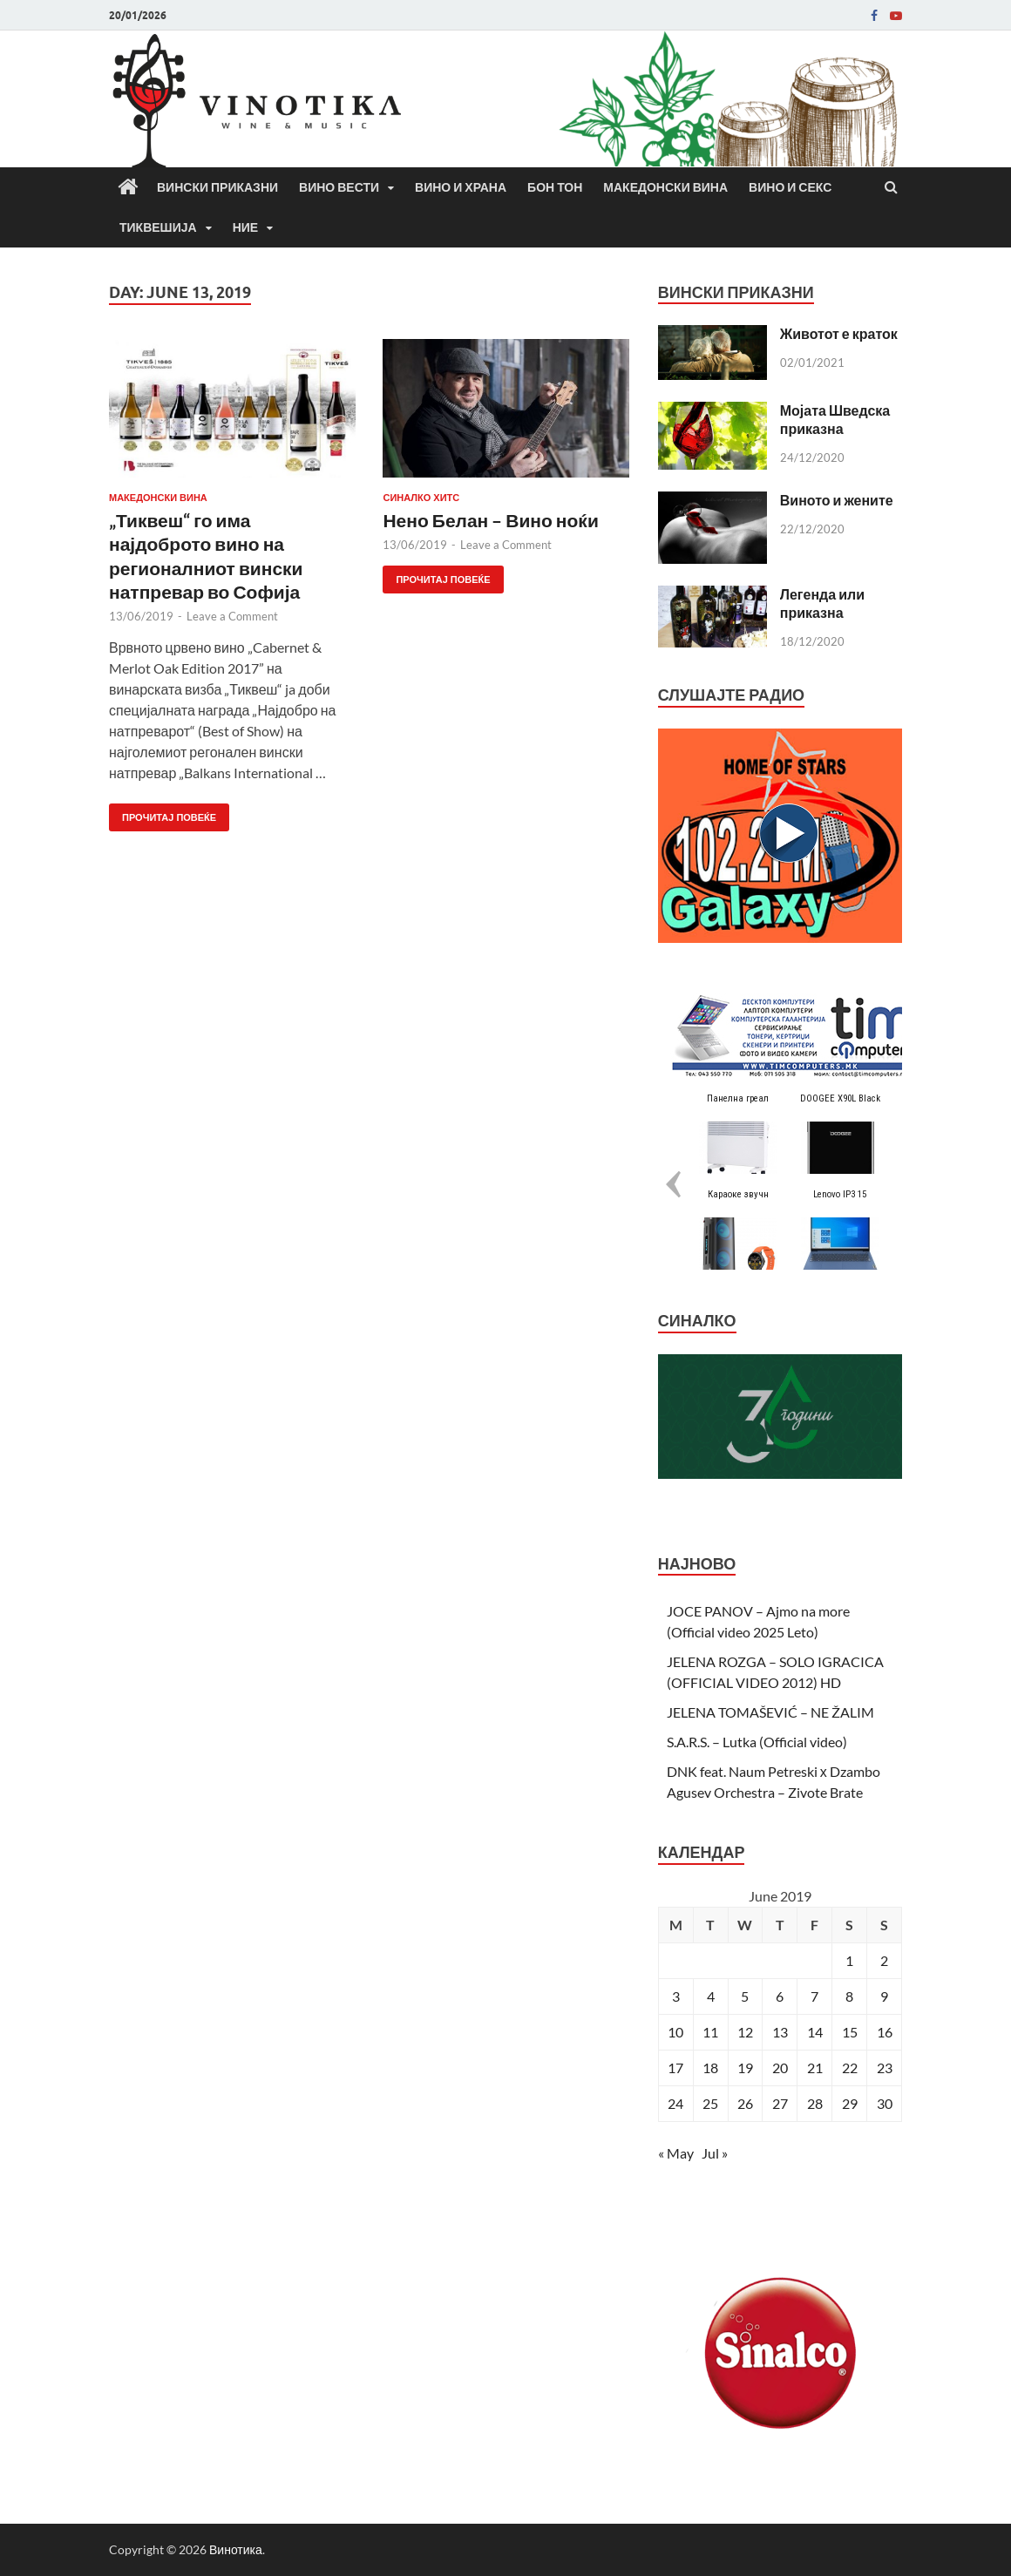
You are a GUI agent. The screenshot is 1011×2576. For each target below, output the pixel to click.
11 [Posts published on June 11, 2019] (710, 2032)
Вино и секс (790, 187)
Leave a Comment (232, 616)
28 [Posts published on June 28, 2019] (815, 2103)
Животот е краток (839, 333)
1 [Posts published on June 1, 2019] (849, 1960)
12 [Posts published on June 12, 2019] (745, 2032)
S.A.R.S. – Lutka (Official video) (757, 1741)
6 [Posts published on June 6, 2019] (780, 1996)
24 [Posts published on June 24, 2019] (675, 2103)
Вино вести (339, 187)
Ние (246, 227)
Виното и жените (836, 499)
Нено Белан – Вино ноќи (490, 520)
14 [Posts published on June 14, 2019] (815, 2032)
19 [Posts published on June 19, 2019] (745, 2067)
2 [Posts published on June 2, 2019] (884, 1960)
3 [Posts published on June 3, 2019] (676, 1996)
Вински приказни (217, 187)
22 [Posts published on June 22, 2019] (850, 2067)
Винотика (235, 2549)
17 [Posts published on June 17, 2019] (675, 2067)
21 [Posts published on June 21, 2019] (815, 2067)
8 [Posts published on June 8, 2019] (849, 1996)
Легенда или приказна (822, 603)
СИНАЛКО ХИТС (421, 497)
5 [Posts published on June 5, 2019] (745, 1996)
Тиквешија (158, 227)
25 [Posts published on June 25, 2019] (710, 2103)
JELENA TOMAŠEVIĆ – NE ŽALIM (770, 1712)
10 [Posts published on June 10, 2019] (675, 2032)
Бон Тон (554, 187)
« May (676, 2153)
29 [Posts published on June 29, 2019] (850, 2103)
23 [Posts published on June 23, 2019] (884, 2067)
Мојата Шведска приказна (835, 419)
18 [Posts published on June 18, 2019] (710, 2067)
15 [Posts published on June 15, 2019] (850, 2032)
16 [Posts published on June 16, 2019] (884, 2032)
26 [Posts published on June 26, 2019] (745, 2103)
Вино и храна (460, 187)
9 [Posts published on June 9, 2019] (884, 1996)
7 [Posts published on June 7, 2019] (814, 1996)
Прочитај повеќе (162, 813)
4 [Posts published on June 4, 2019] (711, 1996)
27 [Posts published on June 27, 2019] (780, 2103)
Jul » (715, 2153)
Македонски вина (665, 187)
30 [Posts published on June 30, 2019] (884, 2103)
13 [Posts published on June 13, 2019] (780, 2032)
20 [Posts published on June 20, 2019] (780, 2067)
